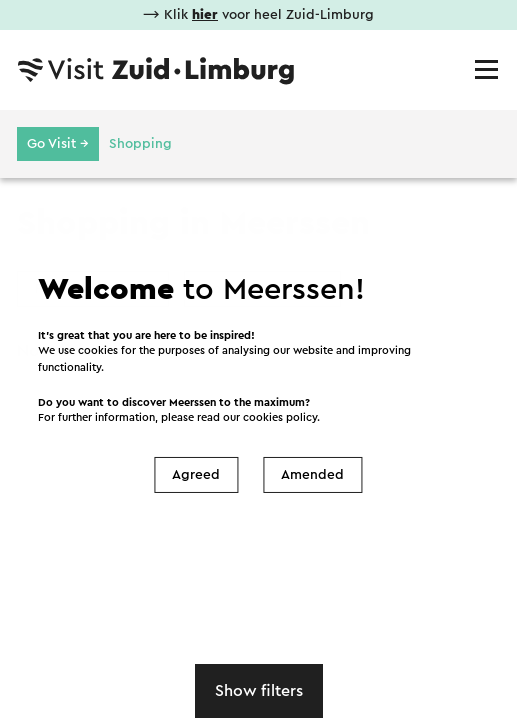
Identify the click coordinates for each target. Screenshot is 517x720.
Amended (312, 475)
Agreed (196, 475)
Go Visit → (58, 144)
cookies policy (280, 417)
